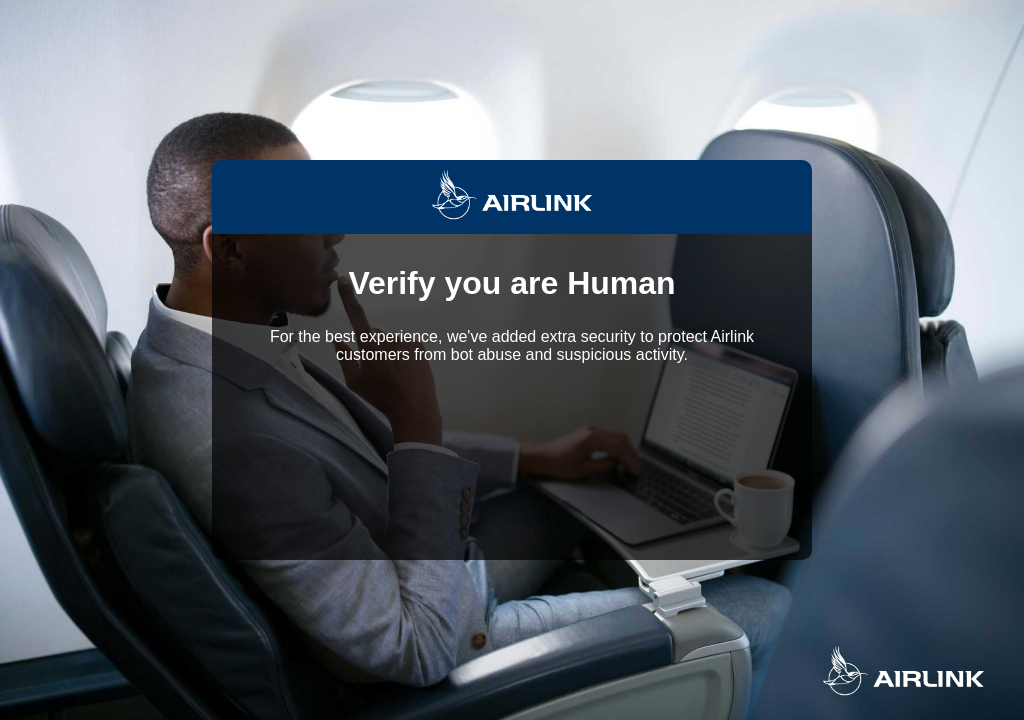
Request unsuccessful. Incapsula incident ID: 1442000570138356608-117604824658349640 (512, 360)
